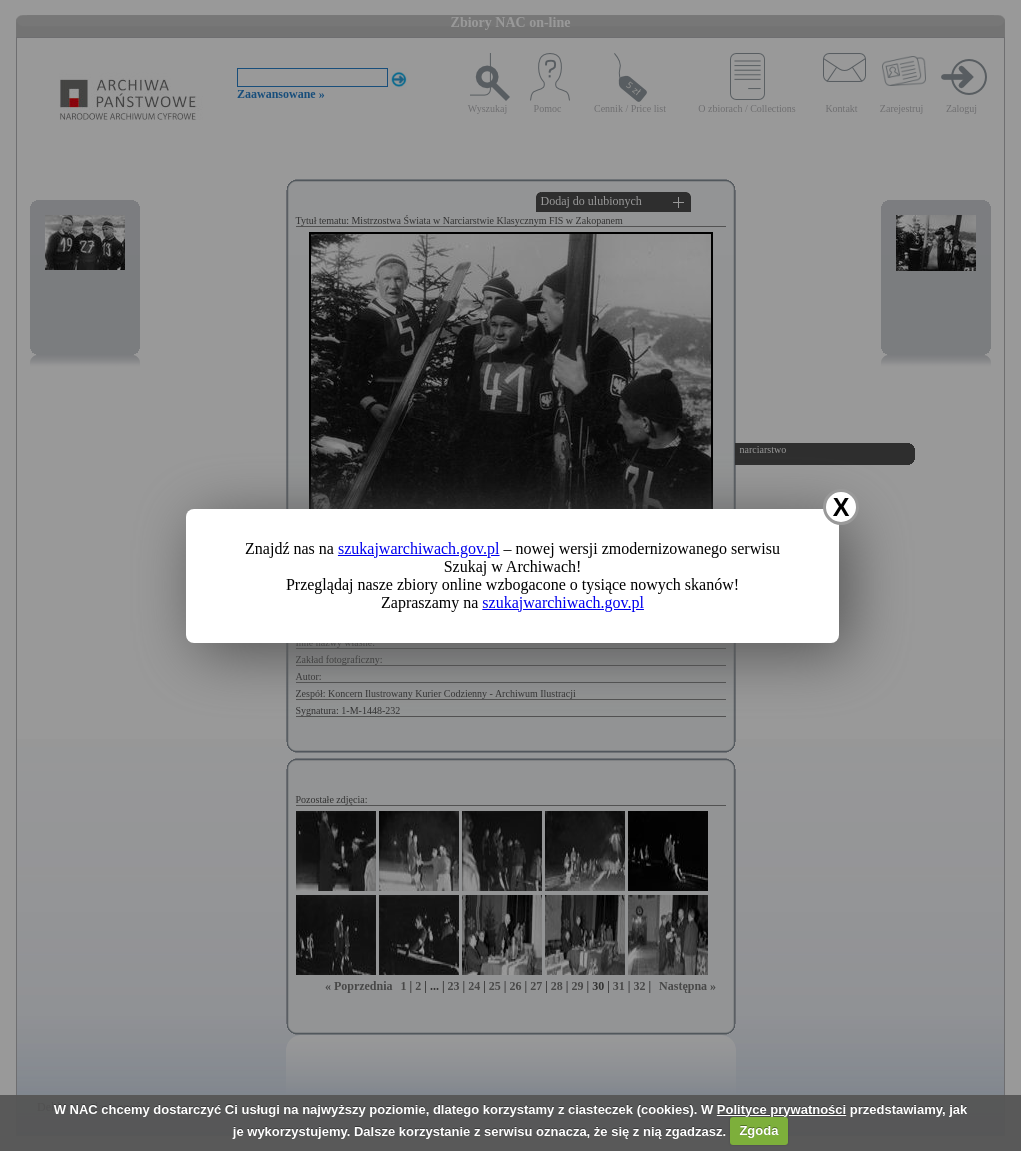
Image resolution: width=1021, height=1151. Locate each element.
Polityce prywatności (781, 1109)
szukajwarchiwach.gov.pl (419, 548)
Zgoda (758, 1130)
